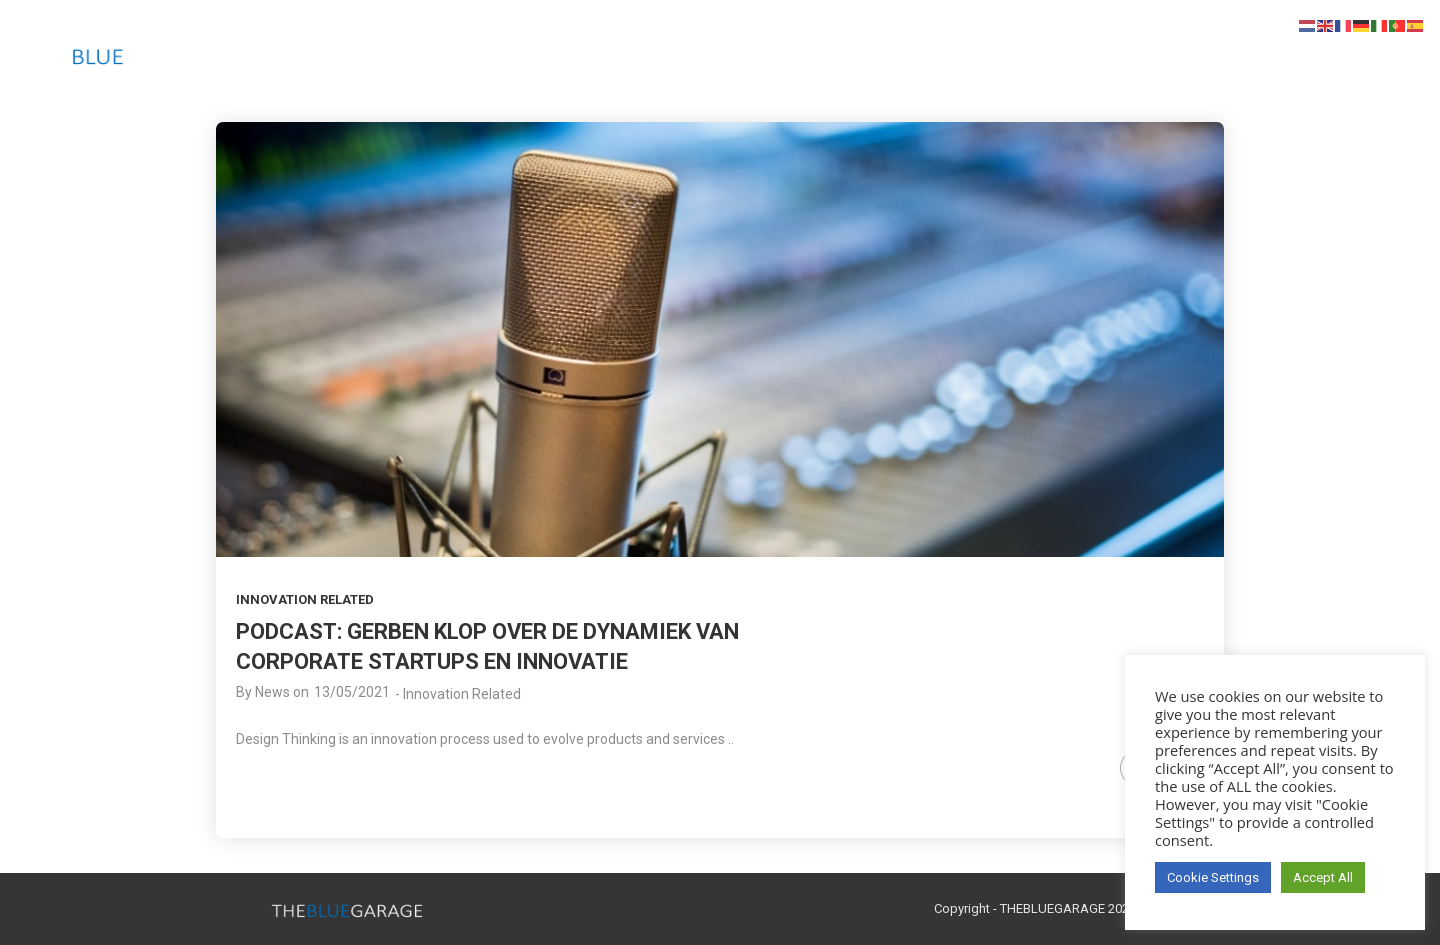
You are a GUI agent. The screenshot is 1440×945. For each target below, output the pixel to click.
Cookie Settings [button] (1213, 877)
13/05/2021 (352, 692)
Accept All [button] (1323, 877)
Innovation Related (305, 599)
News (272, 692)
